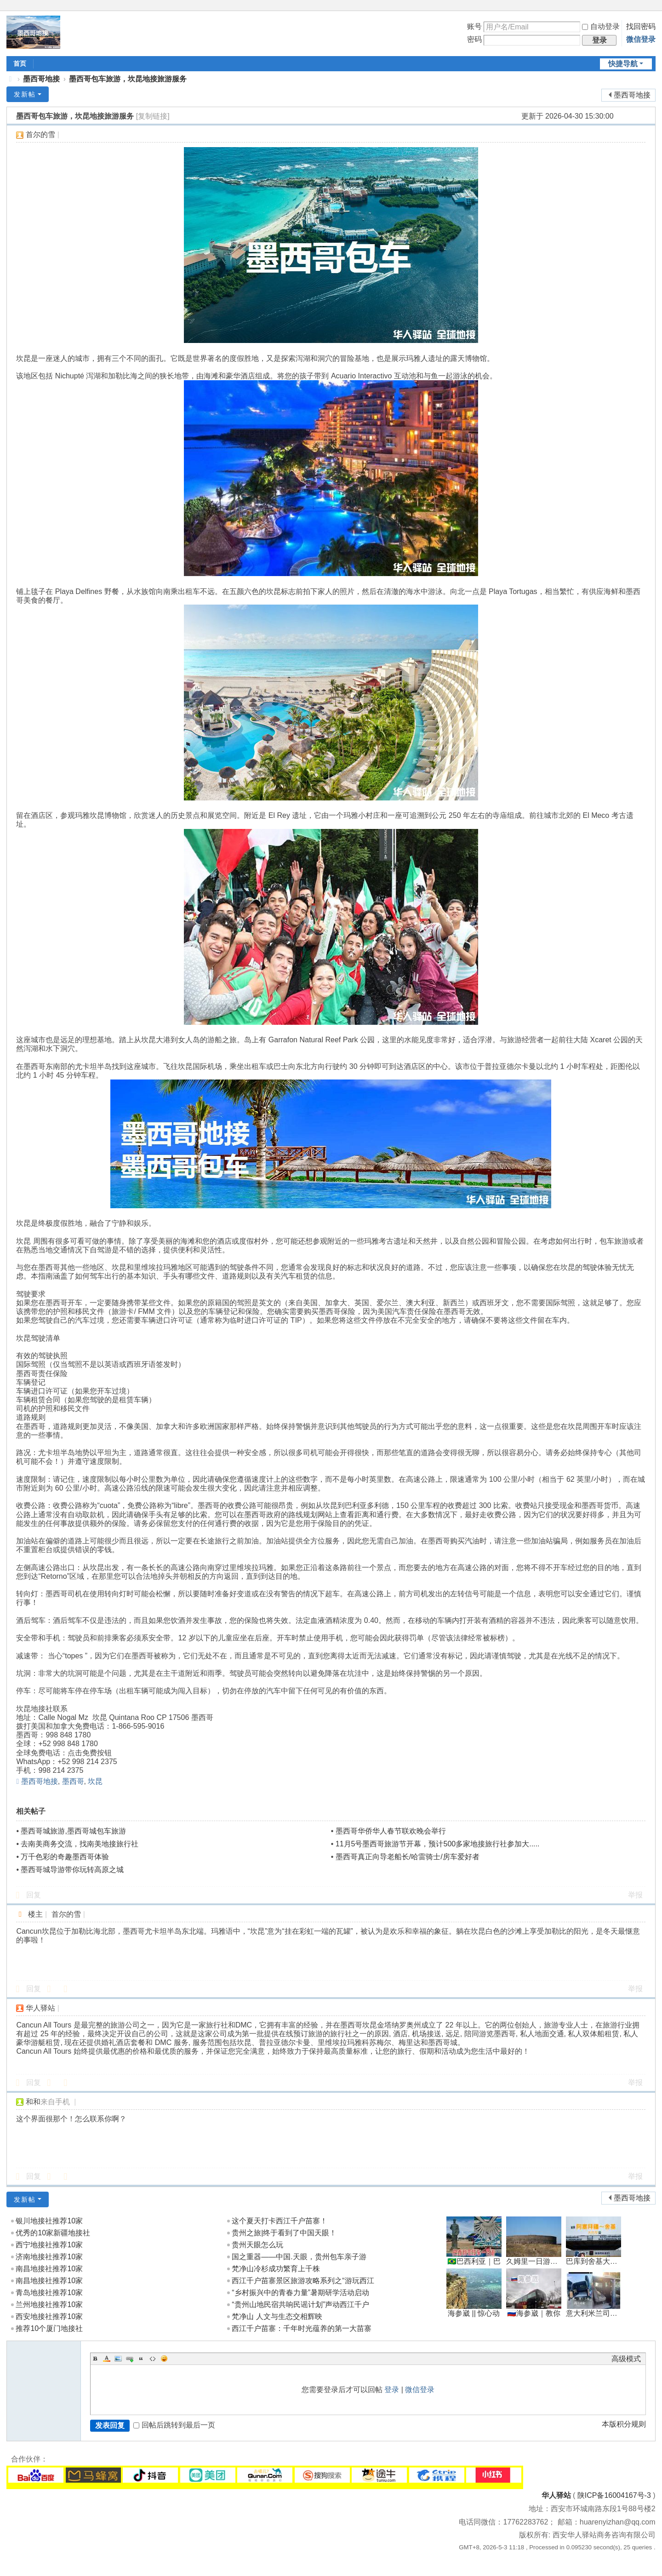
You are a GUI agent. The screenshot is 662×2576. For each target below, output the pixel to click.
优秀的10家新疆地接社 (53, 2233)
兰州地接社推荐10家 (49, 2304)
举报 (635, 1895)
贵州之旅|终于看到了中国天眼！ (284, 2233)
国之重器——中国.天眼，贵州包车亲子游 (299, 2257)
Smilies (164, 2358)
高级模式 (626, 2359)
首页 (19, 63)
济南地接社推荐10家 (49, 2257)
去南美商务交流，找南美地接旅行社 (79, 1844)
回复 (33, 1895)
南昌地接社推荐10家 (49, 2269)
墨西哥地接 (41, 79)
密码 (474, 39)
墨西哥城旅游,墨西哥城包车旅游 (73, 1831)
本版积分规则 (624, 2424)
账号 (474, 26)
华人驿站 (556, 2495)
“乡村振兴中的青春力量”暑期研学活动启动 (300, 2292)
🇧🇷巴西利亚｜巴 (474, 2261)
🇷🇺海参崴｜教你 (533, 2313)
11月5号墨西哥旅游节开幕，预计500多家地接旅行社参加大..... (438, 1844)
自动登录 (601, 26)
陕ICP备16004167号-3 (614, 2495)
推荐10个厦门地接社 (49, 2328)
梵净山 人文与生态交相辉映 (277, 2316)
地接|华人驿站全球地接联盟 (10, 79)
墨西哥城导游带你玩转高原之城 (72, 1869)
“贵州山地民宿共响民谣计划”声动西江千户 (300, 2304)
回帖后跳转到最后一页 (174, 2425)
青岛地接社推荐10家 (49, 2292)
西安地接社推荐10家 (49, 2316)
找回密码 (641, 26)
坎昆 (95, 1781)
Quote (141, 2358)
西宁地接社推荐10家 (49, 2245)
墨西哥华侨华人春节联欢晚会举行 (391, 1831)
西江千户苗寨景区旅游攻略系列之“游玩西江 (303, 2281)
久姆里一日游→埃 (535, 2261)
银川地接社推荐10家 (49, 2221)
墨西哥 (73, 1781)
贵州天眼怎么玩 (257, 2245)
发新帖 (25, 94)
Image (118, 2358)
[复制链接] (153, 116)
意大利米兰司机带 (595, 2313)
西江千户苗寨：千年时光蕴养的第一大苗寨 (301, 2328)
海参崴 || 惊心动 (474, 2313)
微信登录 (641, 39)
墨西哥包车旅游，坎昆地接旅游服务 (128, 79)
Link (129, 2358)
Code (152, 2358)
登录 (391, 2389)
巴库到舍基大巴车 (595, 2261)
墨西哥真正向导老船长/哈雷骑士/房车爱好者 (407, 1857)
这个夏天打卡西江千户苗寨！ (279, 2221)
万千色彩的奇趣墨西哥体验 (65, 1857)
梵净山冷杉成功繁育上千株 (276, 2269)
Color (106, 2358)
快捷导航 (623, 64)
